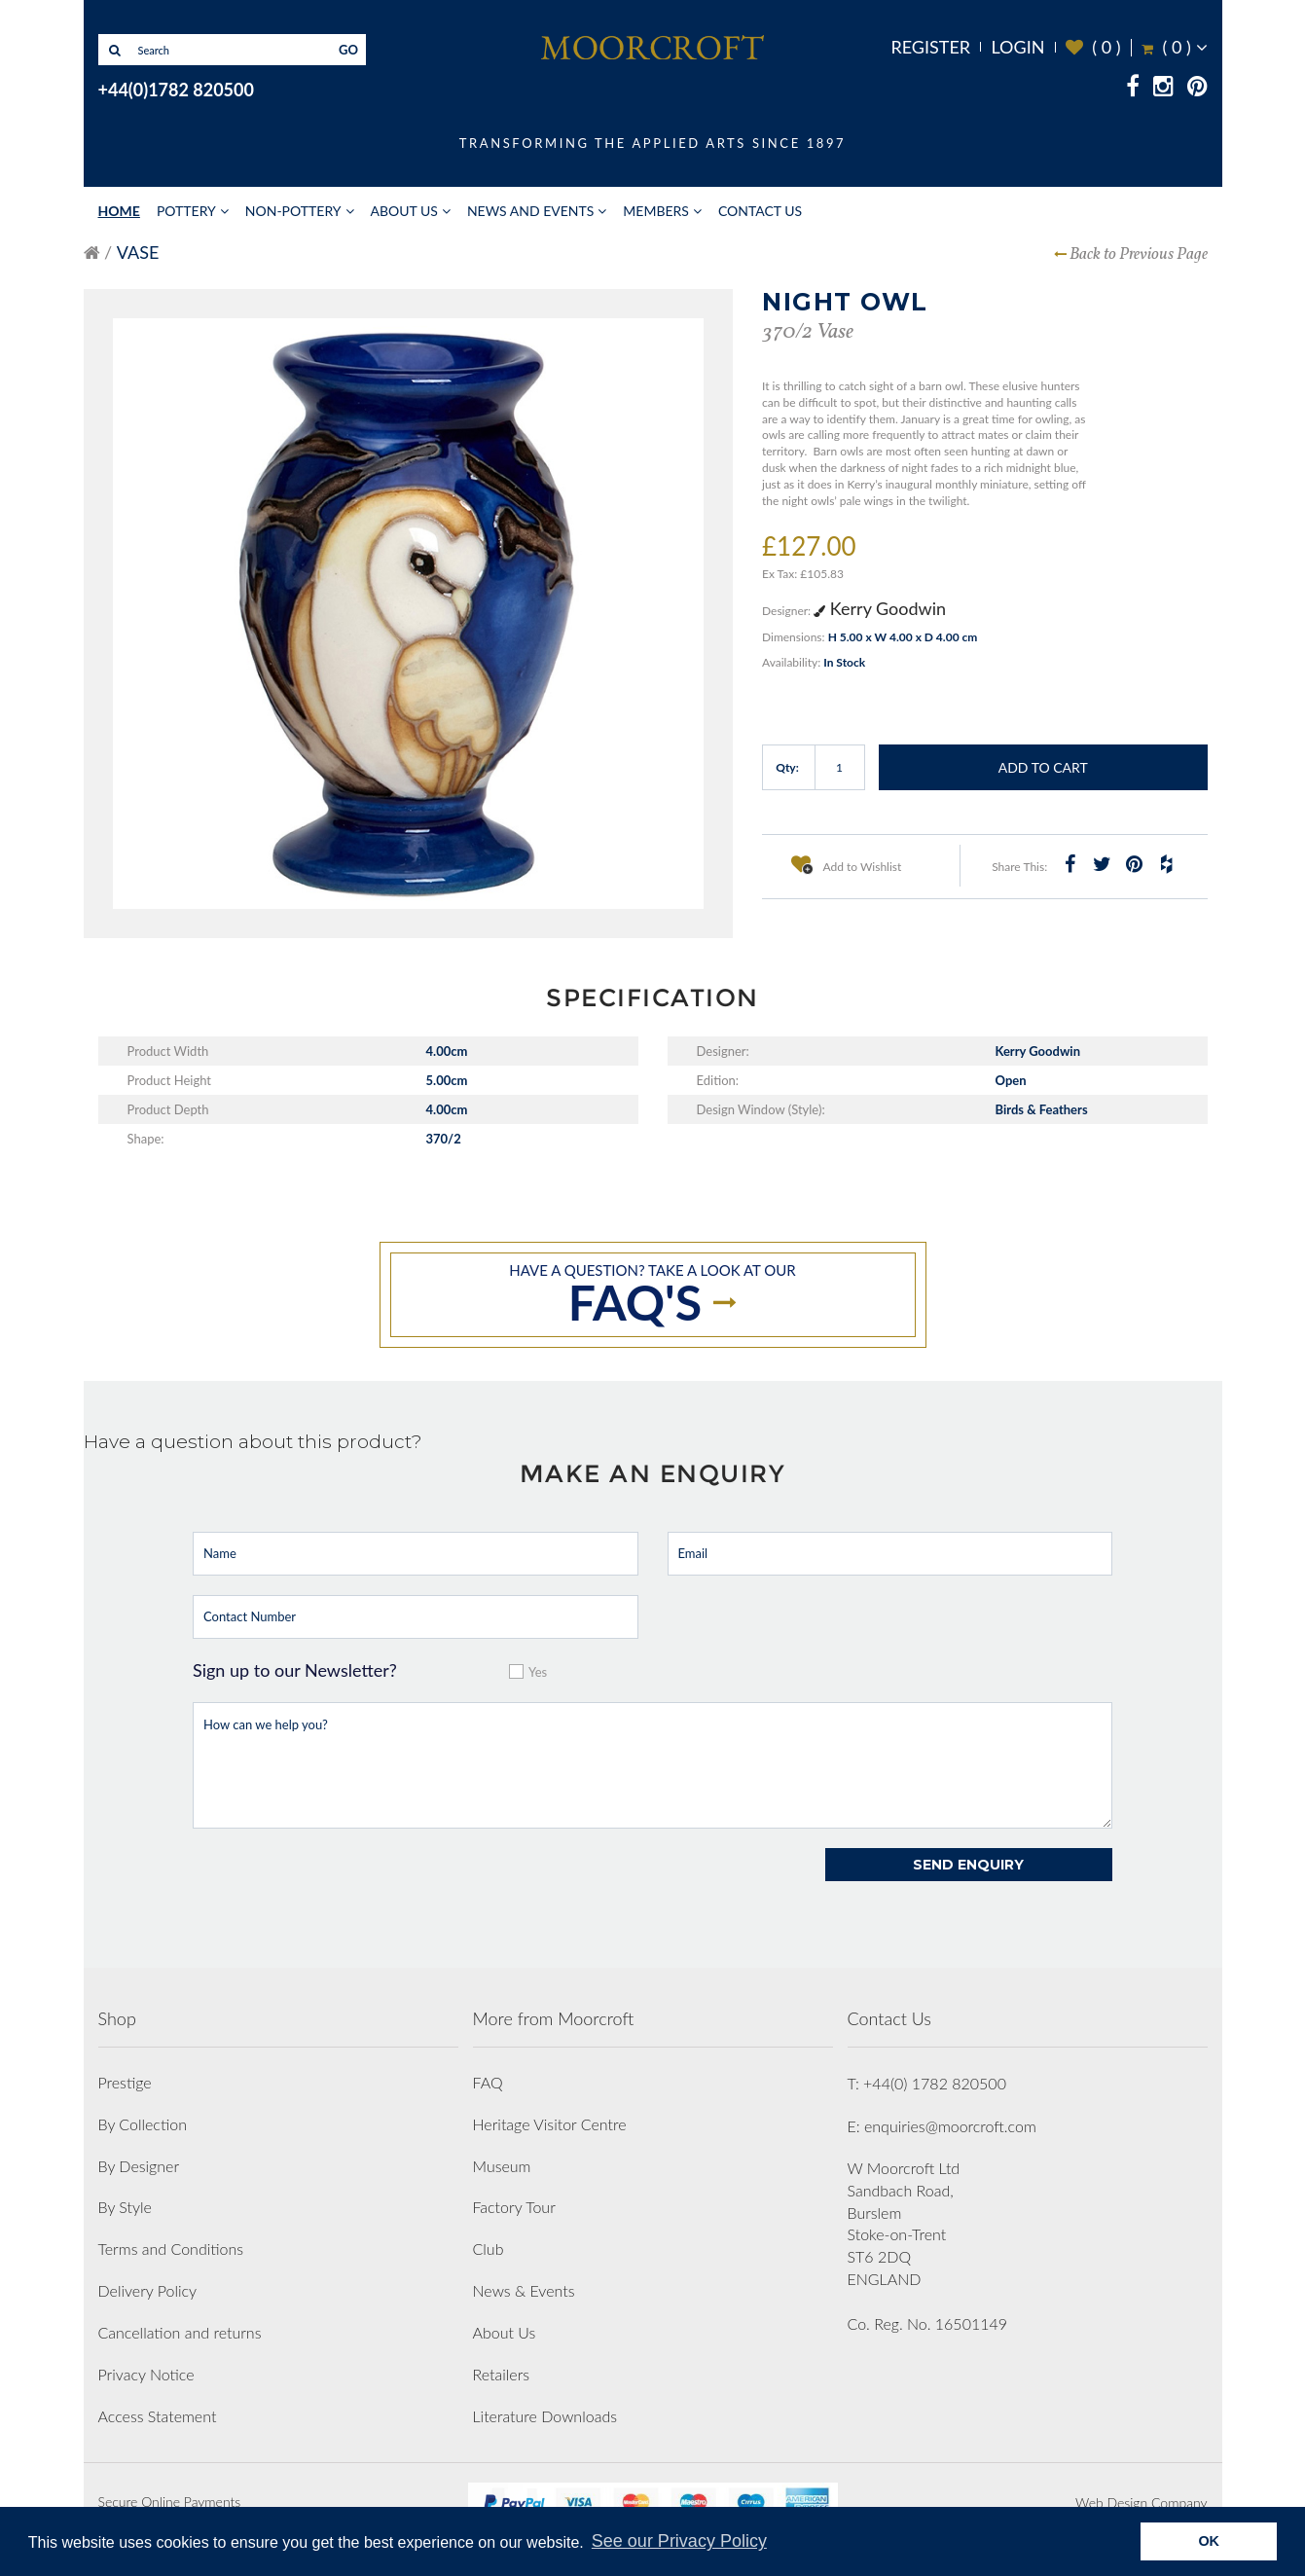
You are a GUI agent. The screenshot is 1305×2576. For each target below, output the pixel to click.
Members (656, 210)
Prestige (125, 2082)
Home (119, 210)
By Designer (139, 2166)
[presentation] (341, 1886)
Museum (502, 2166)
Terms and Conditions (171, 2248)
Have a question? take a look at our (653, 1296)
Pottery (186, 210)
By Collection (142, 2124)
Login (1017, 47)
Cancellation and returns (180, 2332)
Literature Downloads (545, 2416)
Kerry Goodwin (880, 608)
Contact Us (760, 210)
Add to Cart (1043, 767)
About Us (404, 210)
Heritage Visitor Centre (550, 2124)
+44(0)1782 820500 (176, 89)
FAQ (488, 2082)
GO (348, 49)
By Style (125, 2206)
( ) (1093, 47)
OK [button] (1208, 2541)
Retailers (501, 2374)
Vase (138, 252)
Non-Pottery (293, 210)
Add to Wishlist (846, 864)
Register (930, 47)
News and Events (530, 210)
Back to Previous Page (1138, 254)
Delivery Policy (148, 2290)
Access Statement (157, 2416)
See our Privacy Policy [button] (679, 2541)
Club (488, 2248)
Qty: (787, 767)
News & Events (524, 2290)
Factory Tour (514, 2206)
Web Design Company (1141, 2502)
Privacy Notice (146, 2374)
